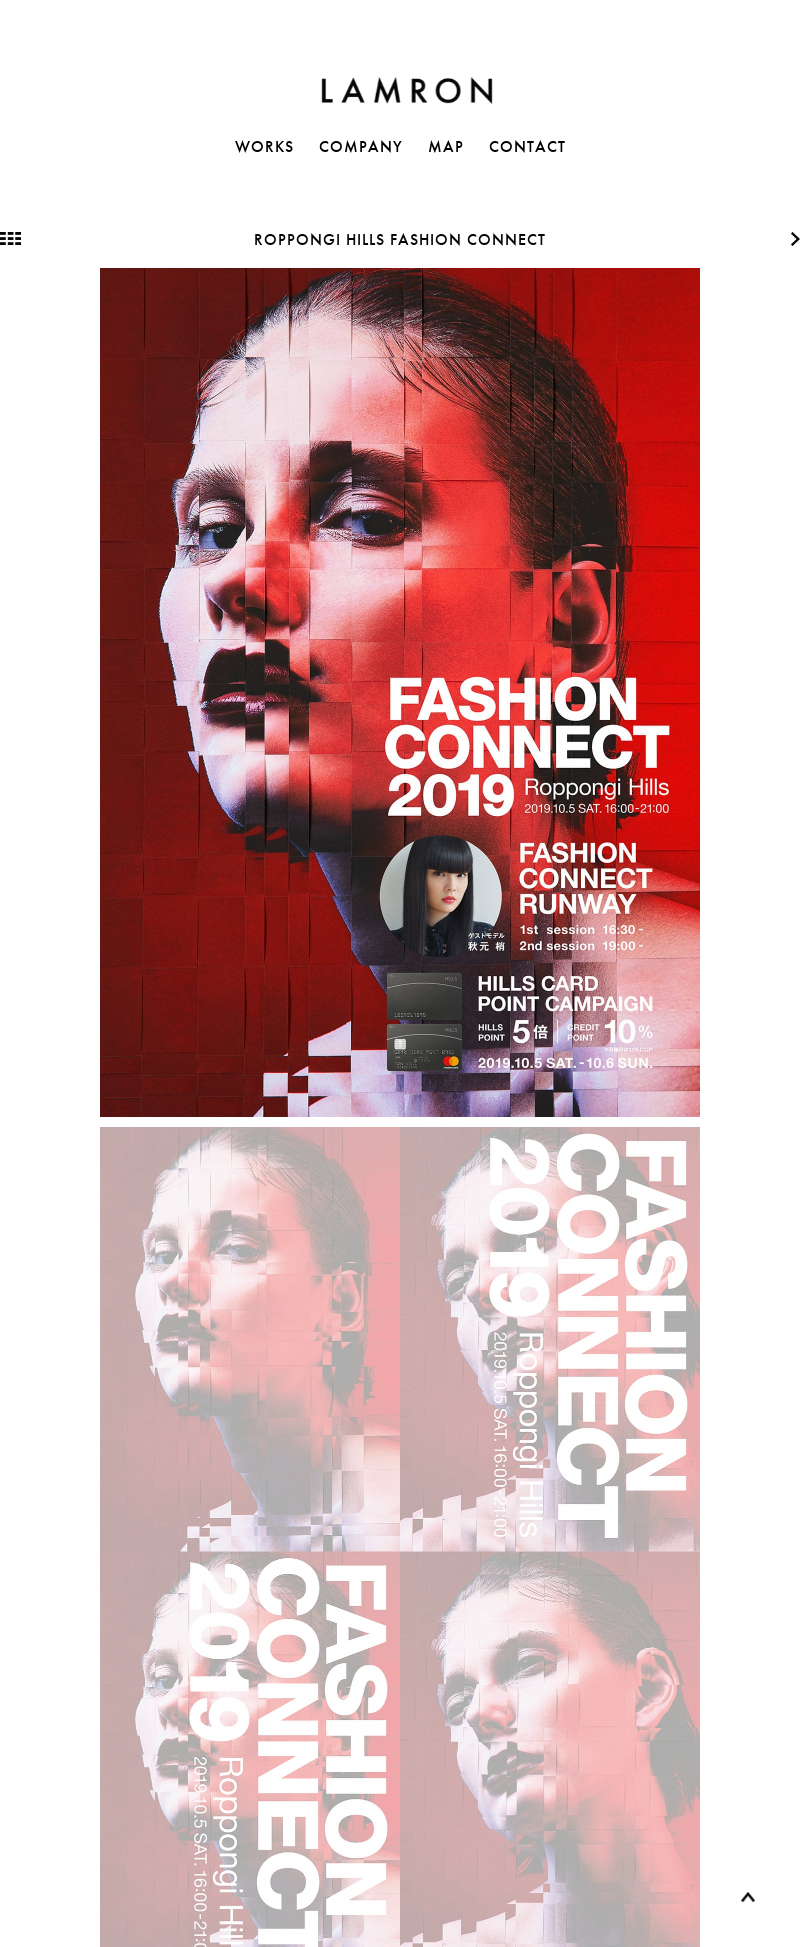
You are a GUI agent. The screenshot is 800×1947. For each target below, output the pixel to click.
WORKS (264, 146)
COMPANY (361, 146)
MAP (446, 146)
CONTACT (527, 146)
